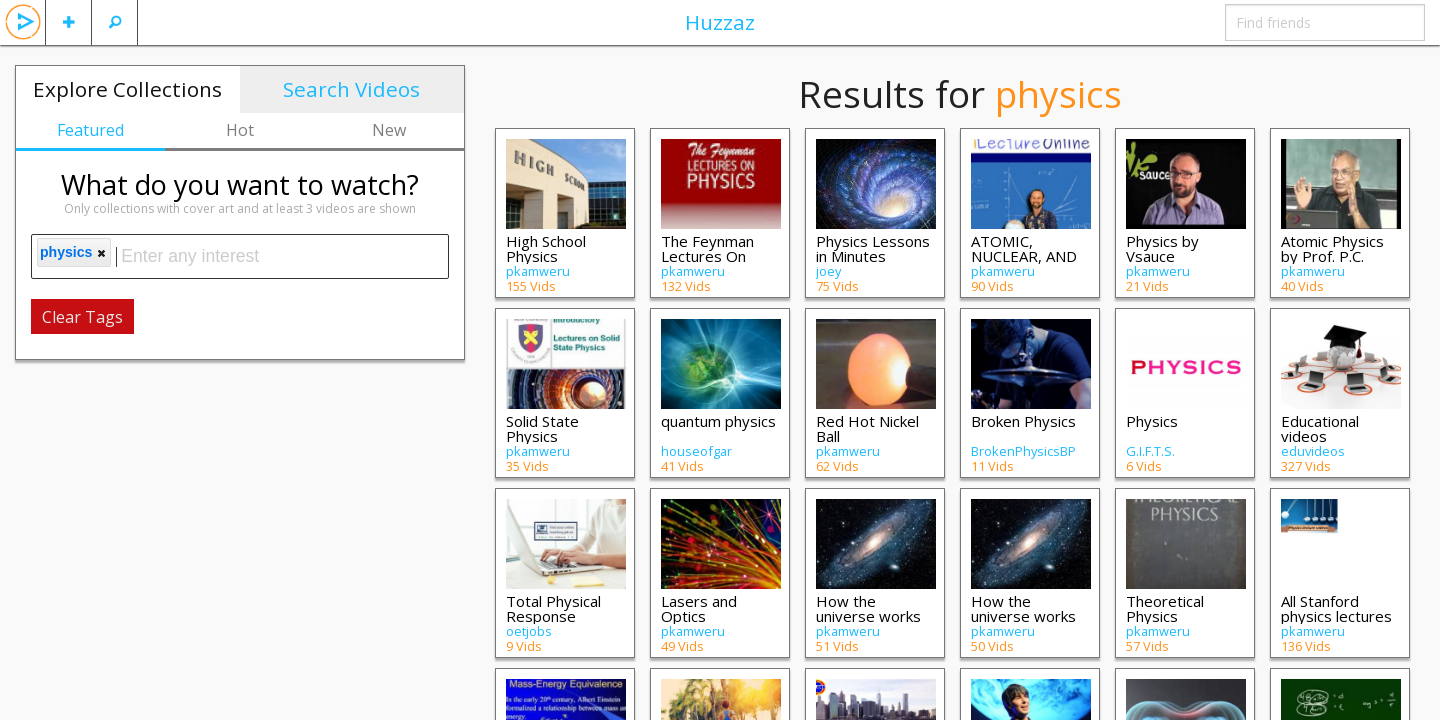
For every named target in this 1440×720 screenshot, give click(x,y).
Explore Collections (127, 89)
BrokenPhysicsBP (1023, 451)
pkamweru (538, 271)
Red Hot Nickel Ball (867, 428)
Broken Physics (1023, 421)
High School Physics (546, 248)
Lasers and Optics (699, 608)
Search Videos (351, 89)
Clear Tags (82, 317)
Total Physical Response (553, 608)
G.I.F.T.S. (1150, 451)
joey (828, 271)
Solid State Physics (542, 428)
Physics (1152, 421)
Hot (240, 130)
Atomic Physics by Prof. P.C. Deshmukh (1332, 256)
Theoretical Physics (1165, 608)
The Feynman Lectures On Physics (707, 256)
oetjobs (529, 631)
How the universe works (868, 608)
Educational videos (1320, 428)
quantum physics (718, 421)
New (389, 130)
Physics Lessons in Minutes (873, 248)
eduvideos (1313, 451)
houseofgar (696, 451)
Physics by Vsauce (1162, 248)
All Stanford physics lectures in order (1336, 616)
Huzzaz (720, 22)
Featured (90, 130)
